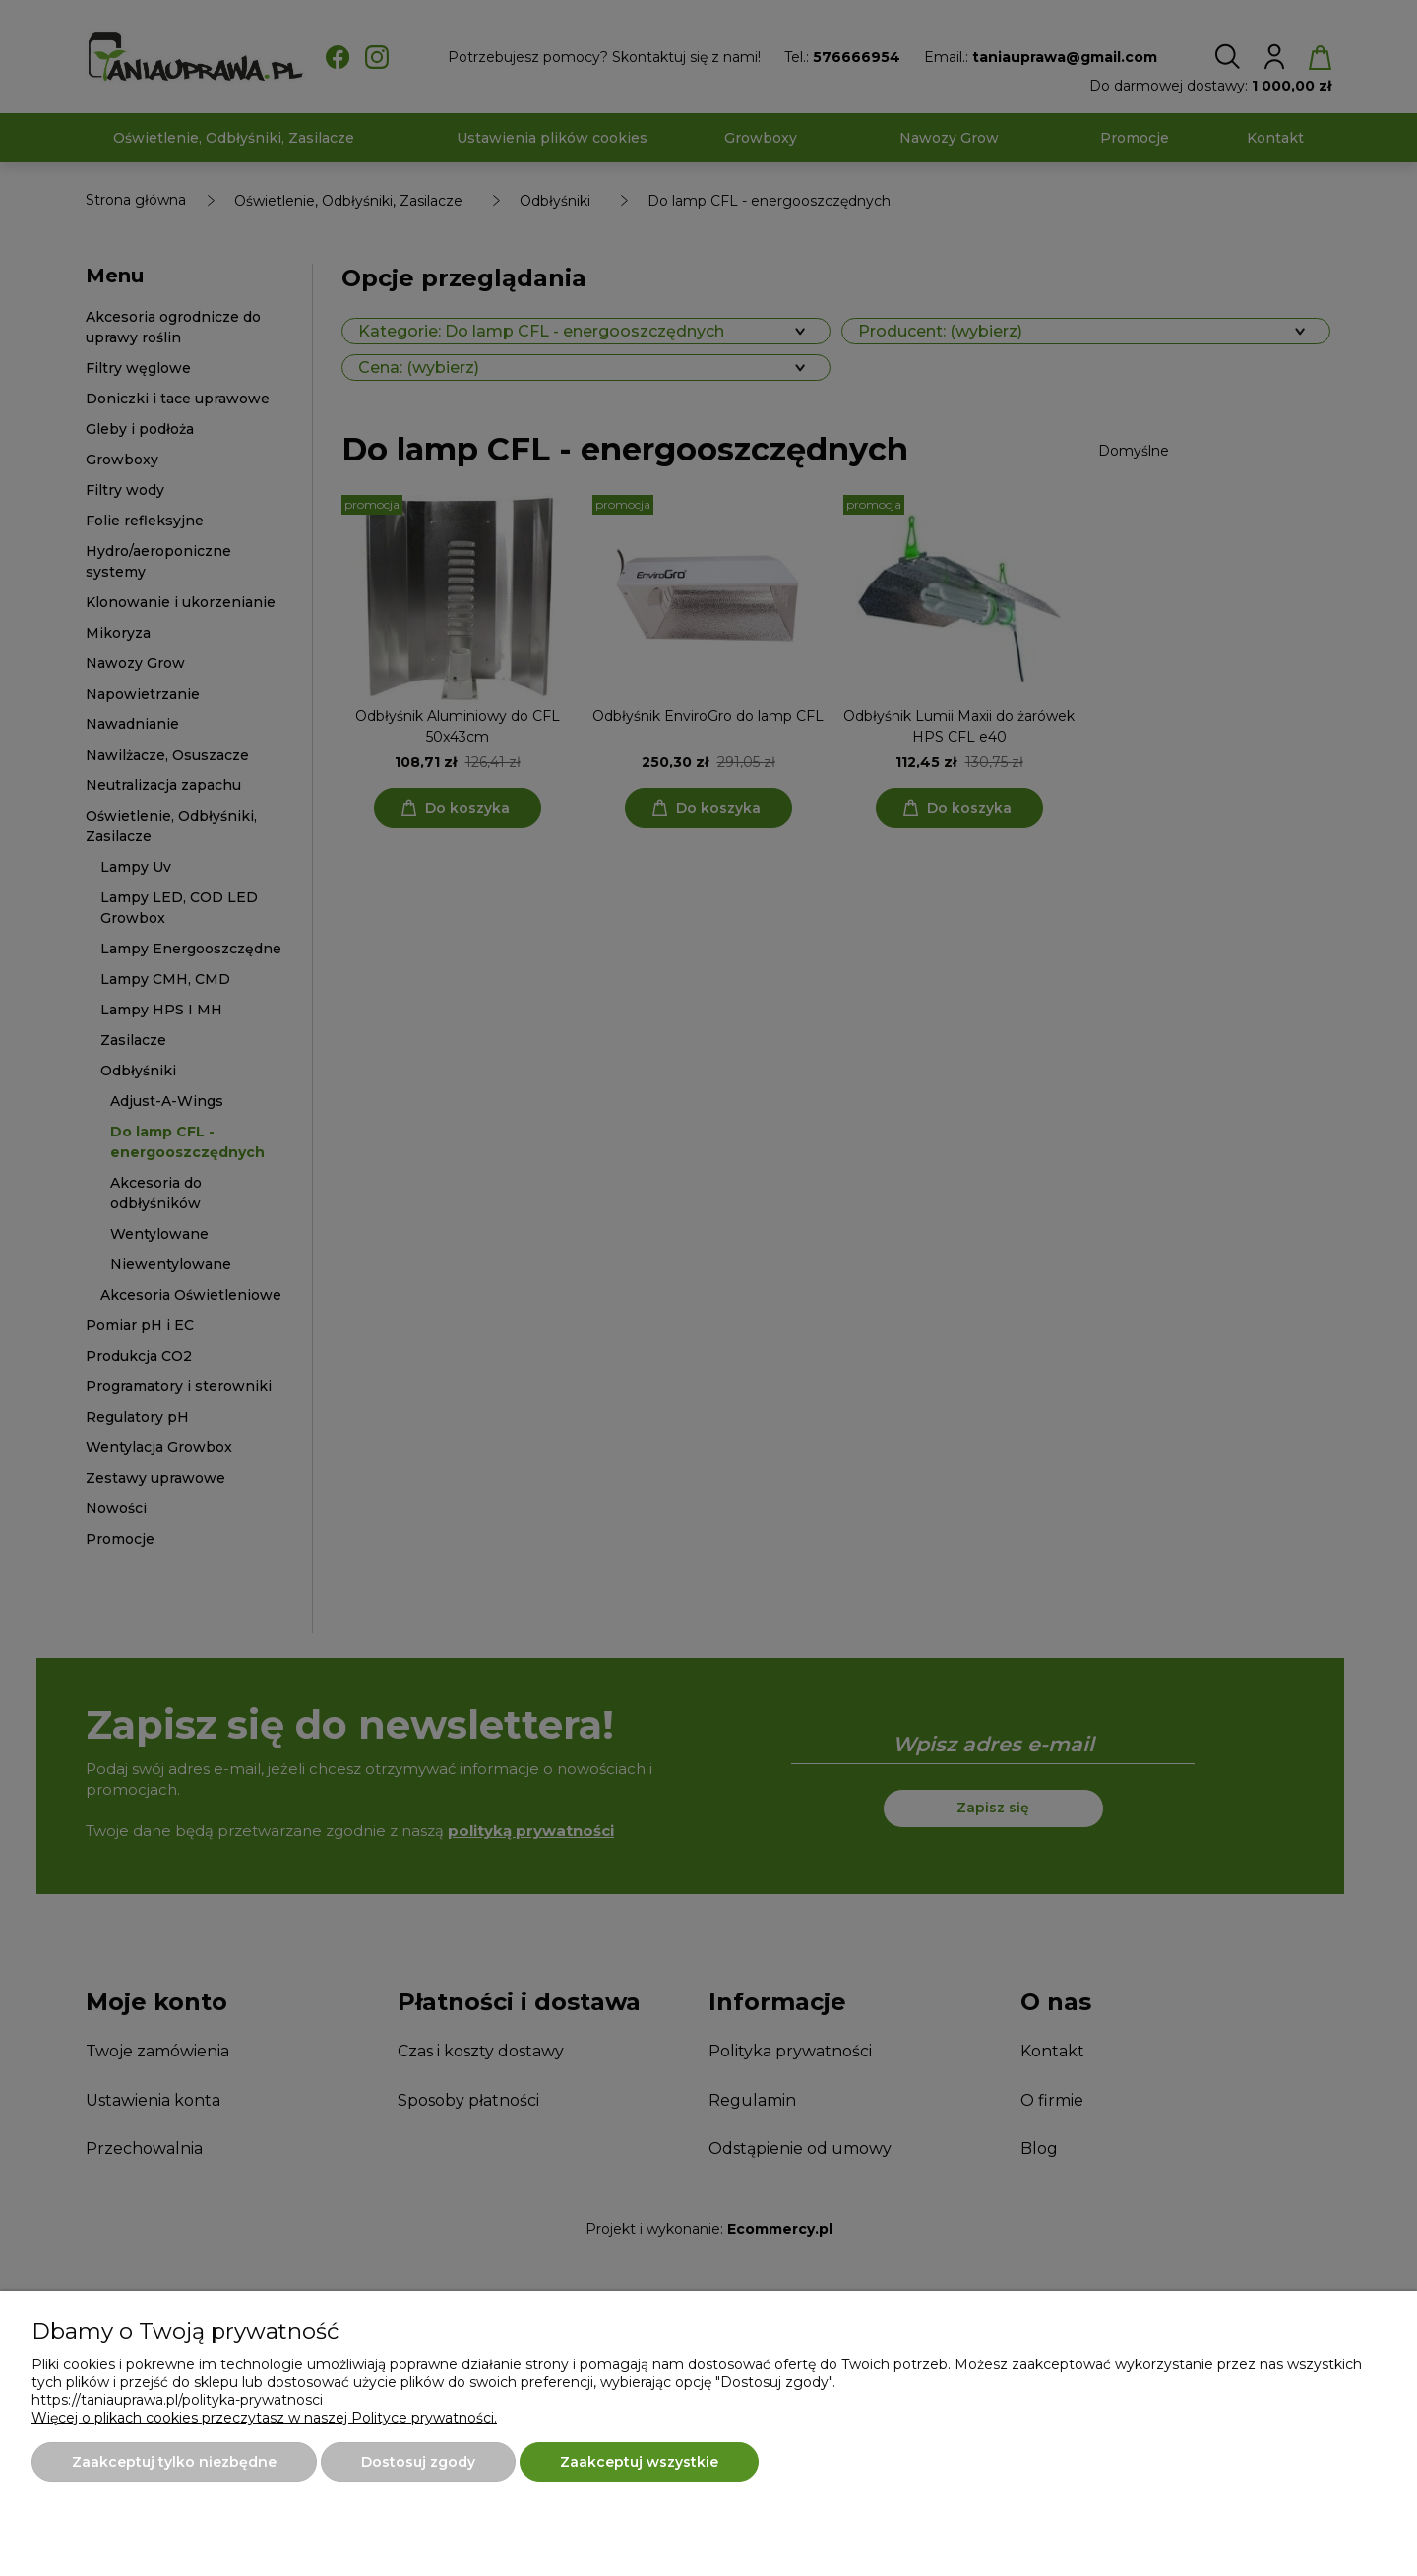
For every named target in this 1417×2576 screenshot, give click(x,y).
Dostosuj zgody (418, 2462)
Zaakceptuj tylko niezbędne (174, 2462)
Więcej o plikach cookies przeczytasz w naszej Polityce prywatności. (264, 2417)
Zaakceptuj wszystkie (639, 2462)
